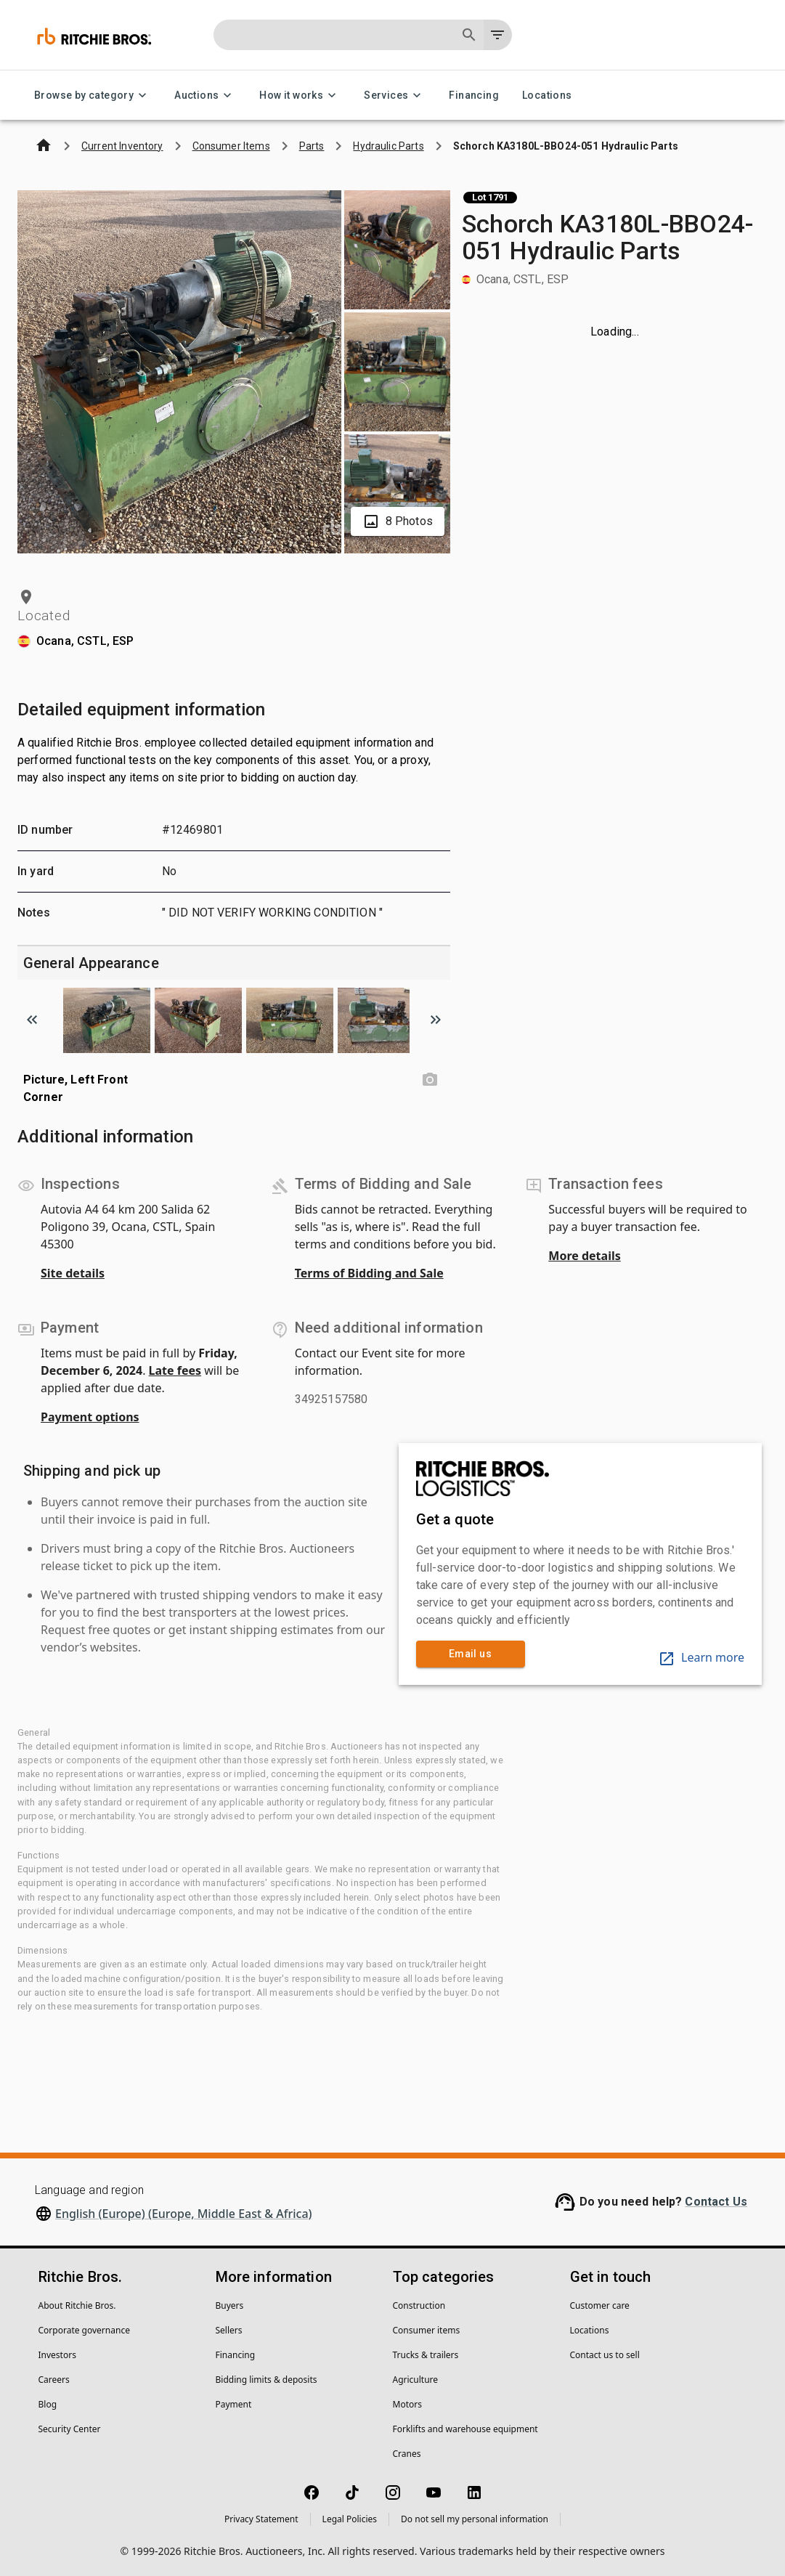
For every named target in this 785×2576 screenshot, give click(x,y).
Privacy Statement (261, 2519)
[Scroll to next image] (435, 1019)
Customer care (600, 2305)
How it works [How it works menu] (299, 95)
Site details (73, 1273)
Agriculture (416, 2379)
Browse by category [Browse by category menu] (92, 95)
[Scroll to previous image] (32, 1019)
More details (584, 1256)
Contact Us (716, 2202)
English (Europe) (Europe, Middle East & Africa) (183, 2214)
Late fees (175, 1370)
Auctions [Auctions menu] (205, 95)
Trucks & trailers (426, 2355)
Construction (419, 2305)
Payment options (90, 1417)
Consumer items (426, 2330)
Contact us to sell (605, 2355)
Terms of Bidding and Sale (369, 1273)
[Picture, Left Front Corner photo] (429, 1079)
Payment (234, 2404)
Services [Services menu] (394, 95)
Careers (54, 2379)
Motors (407, 2404)
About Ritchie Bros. (77, 2305)
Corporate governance (84, 2330)
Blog (47, 2404)
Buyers (230, 2305)
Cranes (407, 2453)
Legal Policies (349, 2519)
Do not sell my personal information (474, 2519)
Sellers (229, 2330)
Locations (547, 95)
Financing (474, 95)
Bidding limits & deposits (266, 2379)
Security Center (69, 2429)
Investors (57, 2355)
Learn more (701, 1657)
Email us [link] (470, 1654)
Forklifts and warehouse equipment (465, 2429)
